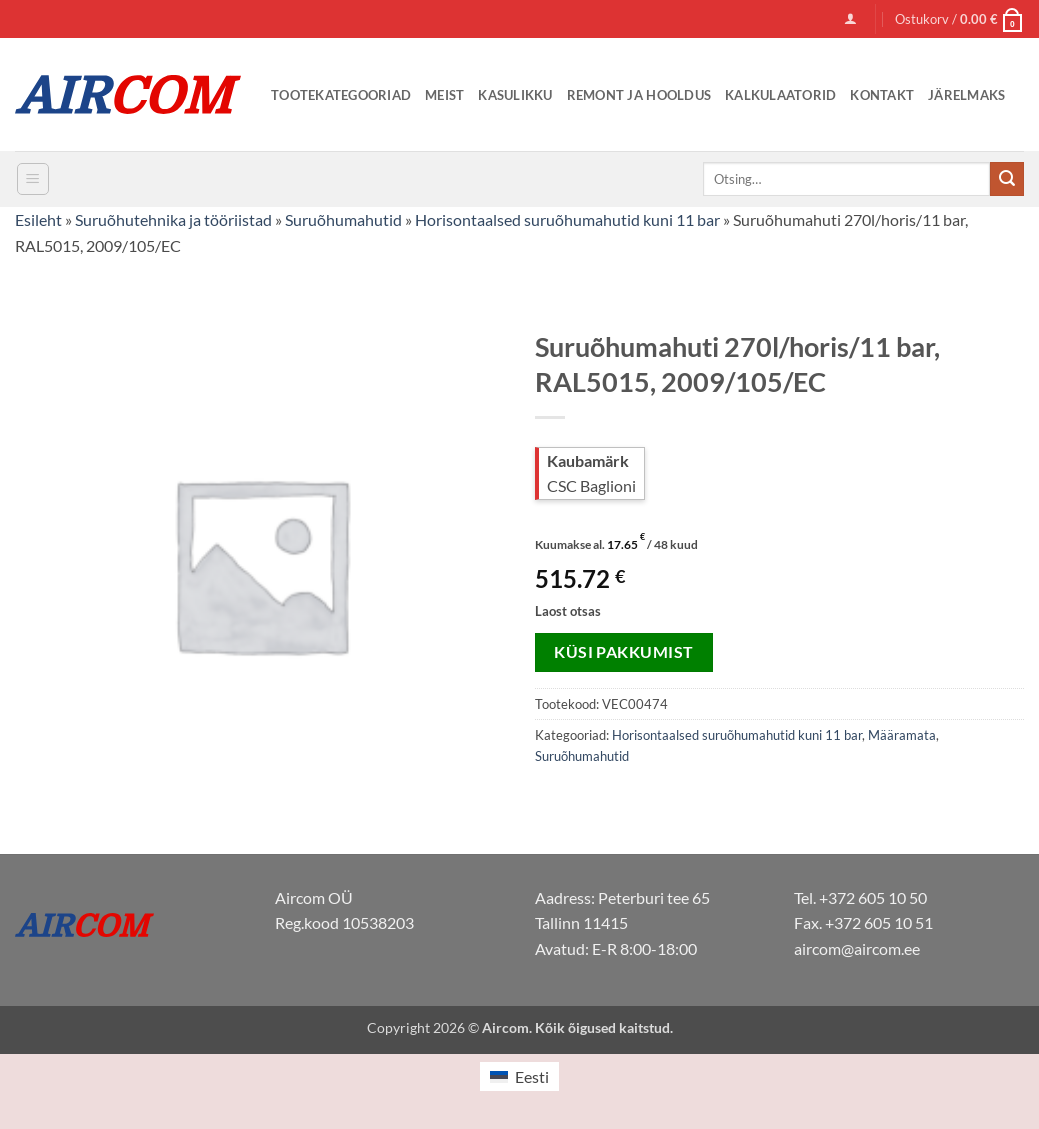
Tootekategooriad (341, 95)
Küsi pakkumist (624, 652)
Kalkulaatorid (780, 95)
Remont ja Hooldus (639, 95)
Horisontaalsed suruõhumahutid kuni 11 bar (567, 219)
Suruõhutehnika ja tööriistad (173, 219)
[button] (850, 18)
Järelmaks (966, 95)
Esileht (38, 219)
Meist (444, 95)
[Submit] (1007, 179)
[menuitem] (519, 1076)
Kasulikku (515, 95)
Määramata (902, 735)
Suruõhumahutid (343, 219)
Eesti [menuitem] (532, 1076)
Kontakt (882, 95)
